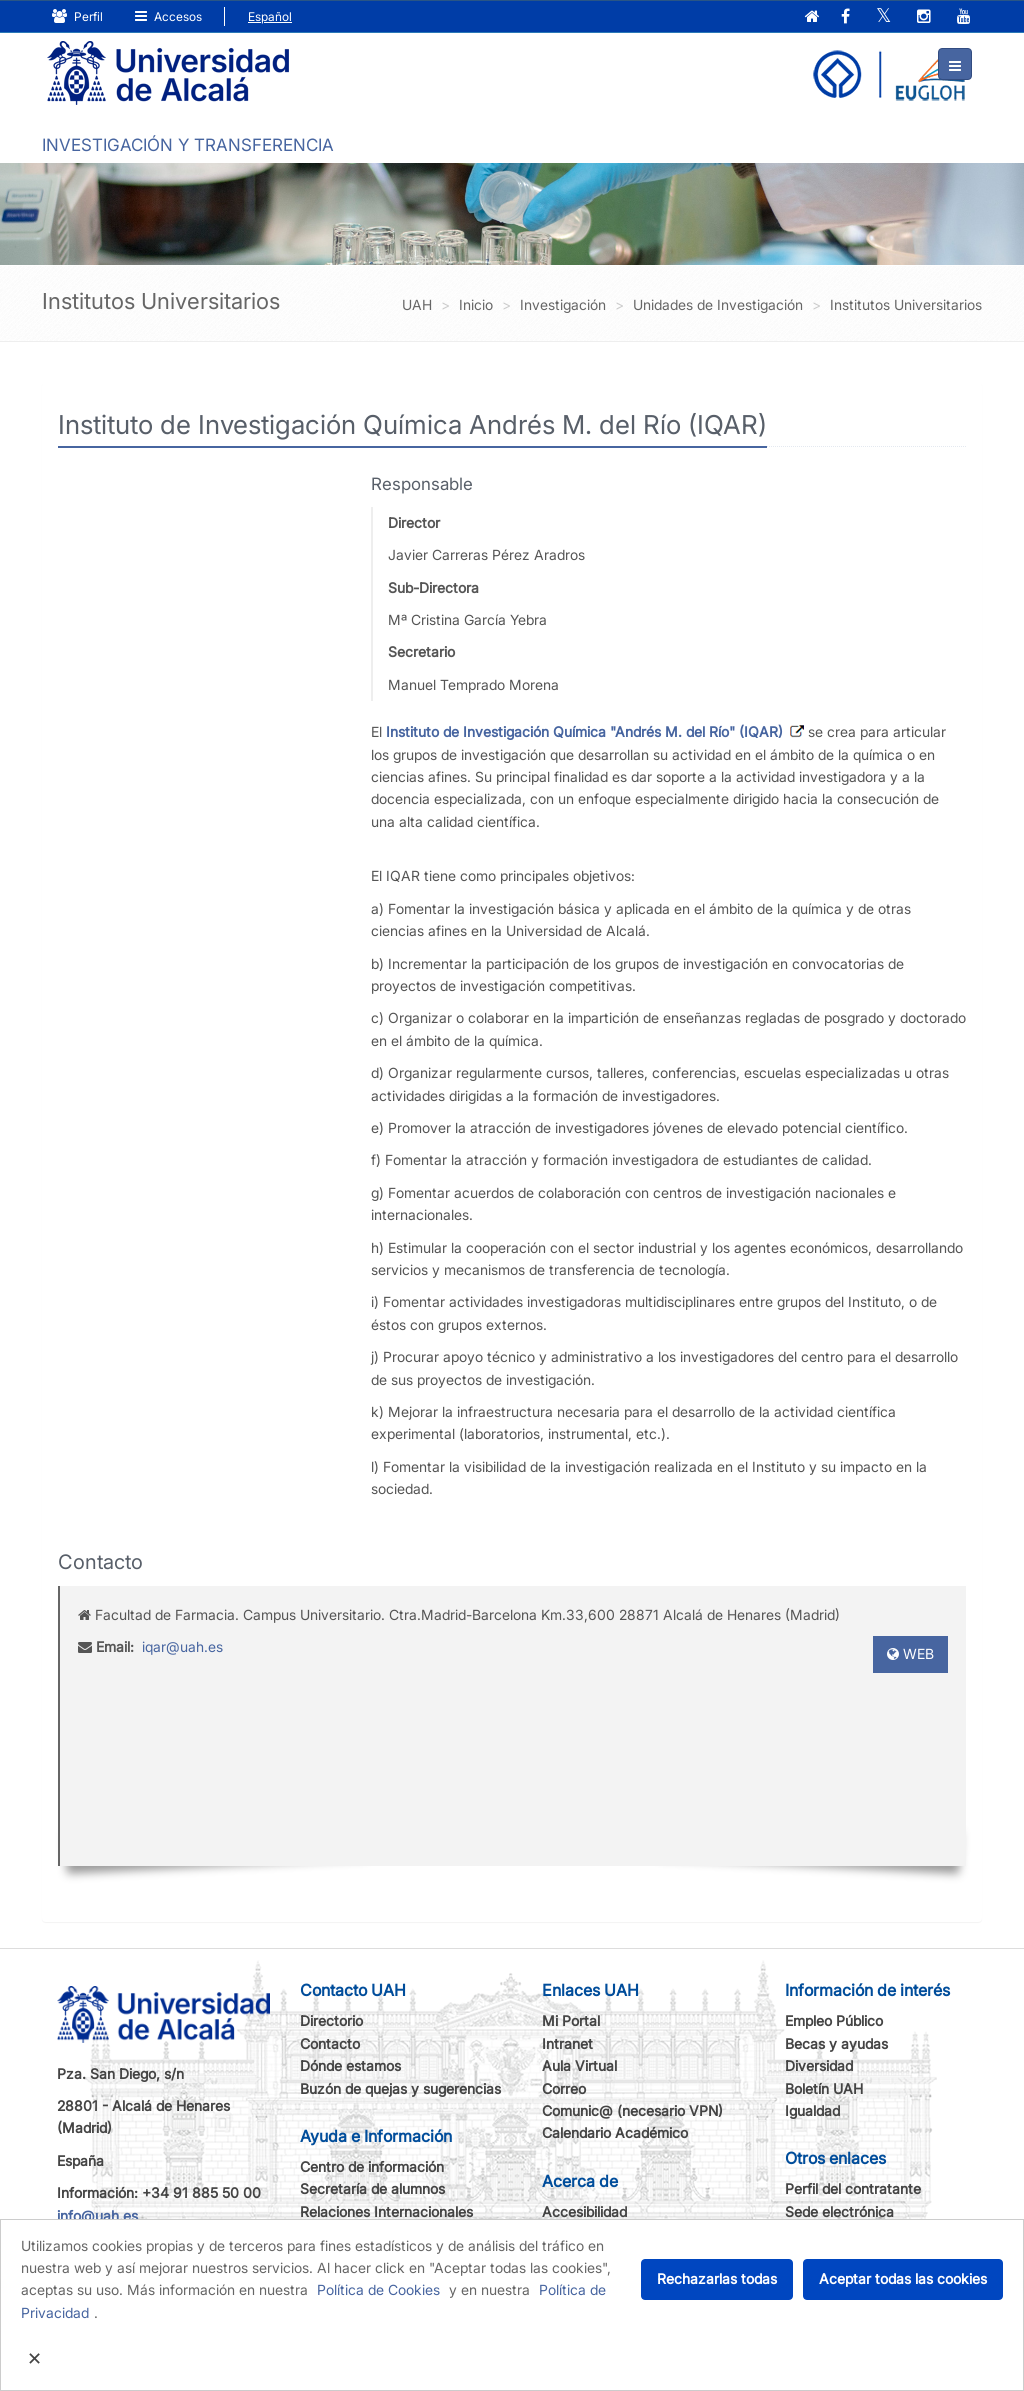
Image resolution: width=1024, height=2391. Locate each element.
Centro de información (372, 2166)
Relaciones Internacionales (386, 2211)
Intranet (567, 2043)
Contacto (330, 2043)
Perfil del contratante (853, 2188)
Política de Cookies (378, 2289)
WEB (910, 1653)
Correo (564, 2088)
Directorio (331, 2020)
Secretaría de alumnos (372, 2188)
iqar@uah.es (182, 1646)
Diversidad (819, 2065)
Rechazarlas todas (717, 2278)
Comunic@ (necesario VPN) (632, 2110)
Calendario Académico (615, 2132)
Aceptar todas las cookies (903, 2278)
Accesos (168, 16)
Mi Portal (571, 2020)
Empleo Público (834, 2020)
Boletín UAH (824, 2088)
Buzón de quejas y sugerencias (400, 2088)
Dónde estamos (350, 2065)
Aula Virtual (579, 2065)
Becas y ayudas (836, 2043)
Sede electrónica (839, 2211)
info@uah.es (97, 2215)
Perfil (77, 16)
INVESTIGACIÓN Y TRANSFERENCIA (188, 145)
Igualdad (812, 2110)
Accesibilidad (584, 2211)
